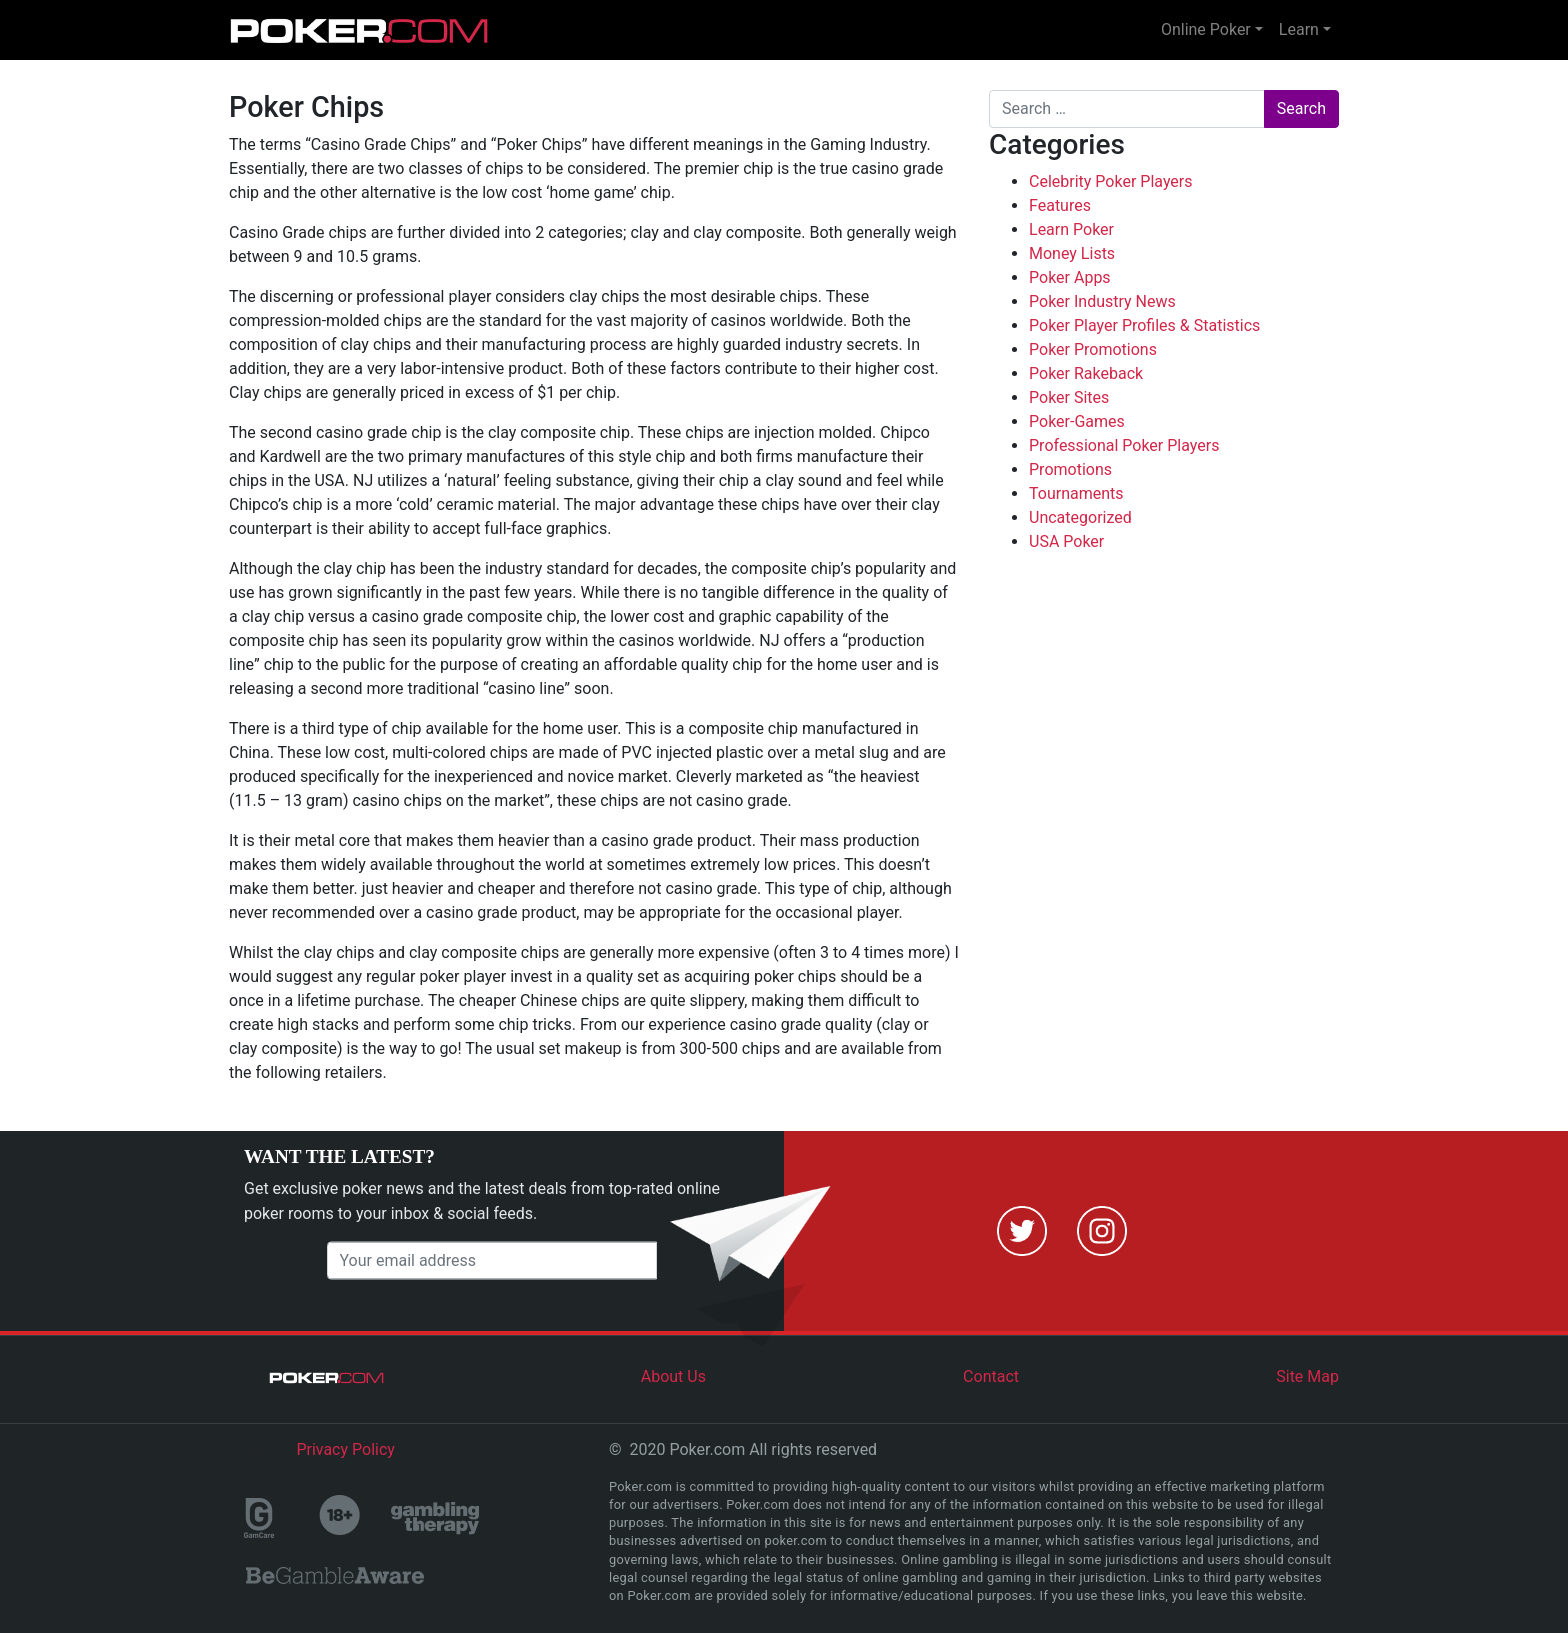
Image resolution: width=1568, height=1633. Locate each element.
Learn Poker (1071, 229)
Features (1060, 205)
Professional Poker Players (1124, 445)
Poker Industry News (1102, 301)
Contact (991, 1376)
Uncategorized (1080, 517)
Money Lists (1072, 253)
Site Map (1307, 1376)
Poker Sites (1069, 397)
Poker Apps (1070, 277)
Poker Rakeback (1086, 373)
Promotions (1070, 469)
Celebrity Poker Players (1111, 181)
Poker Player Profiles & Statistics (1144, 325)
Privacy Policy (345, 1449)
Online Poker (1206, 29)
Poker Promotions (1093, 349)
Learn (1299, 29)
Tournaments (1076, 493)
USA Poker (1066, 541)
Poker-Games (1077, 421)
